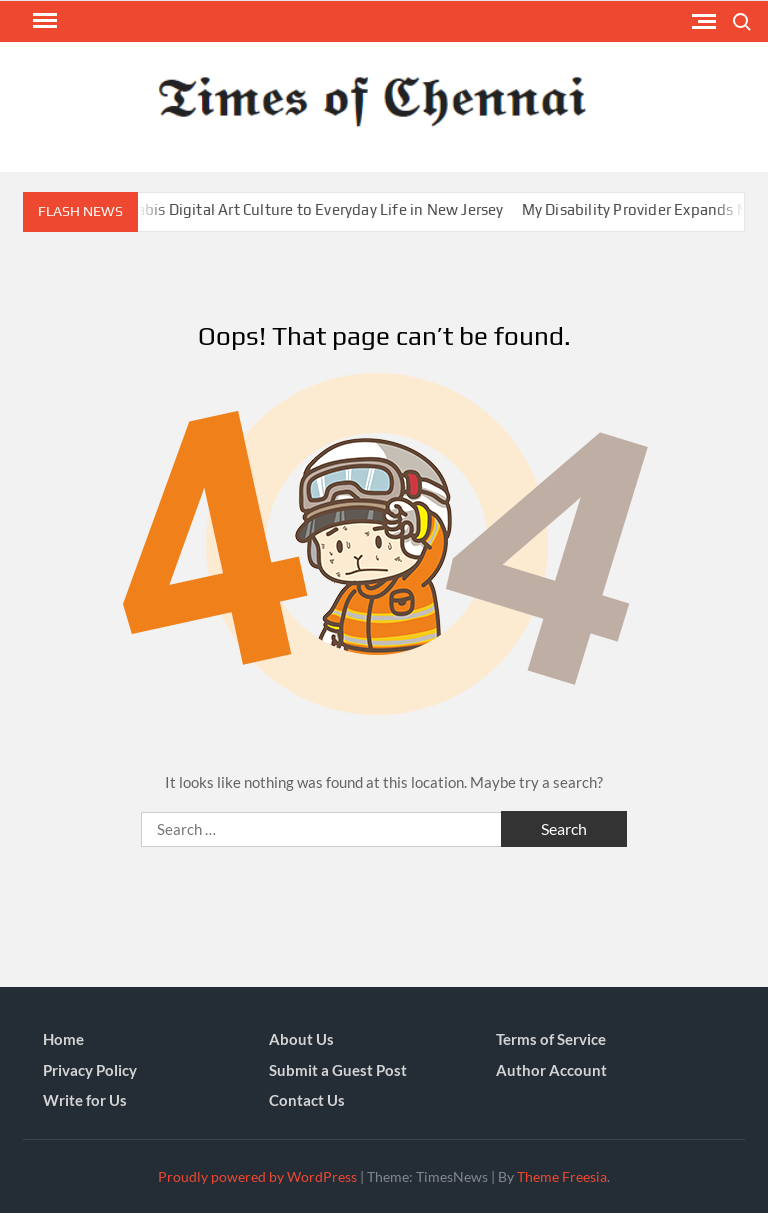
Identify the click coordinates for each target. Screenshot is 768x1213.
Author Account (551, 1070)
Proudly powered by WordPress (257, 1176)
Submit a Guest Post (338, 1070)
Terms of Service (551, 1039)
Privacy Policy (90, 1070)
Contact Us (307, 1100)
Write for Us (85, 1100)
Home (63, 1039)
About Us (301, 1039)
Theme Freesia (562, 1176)
